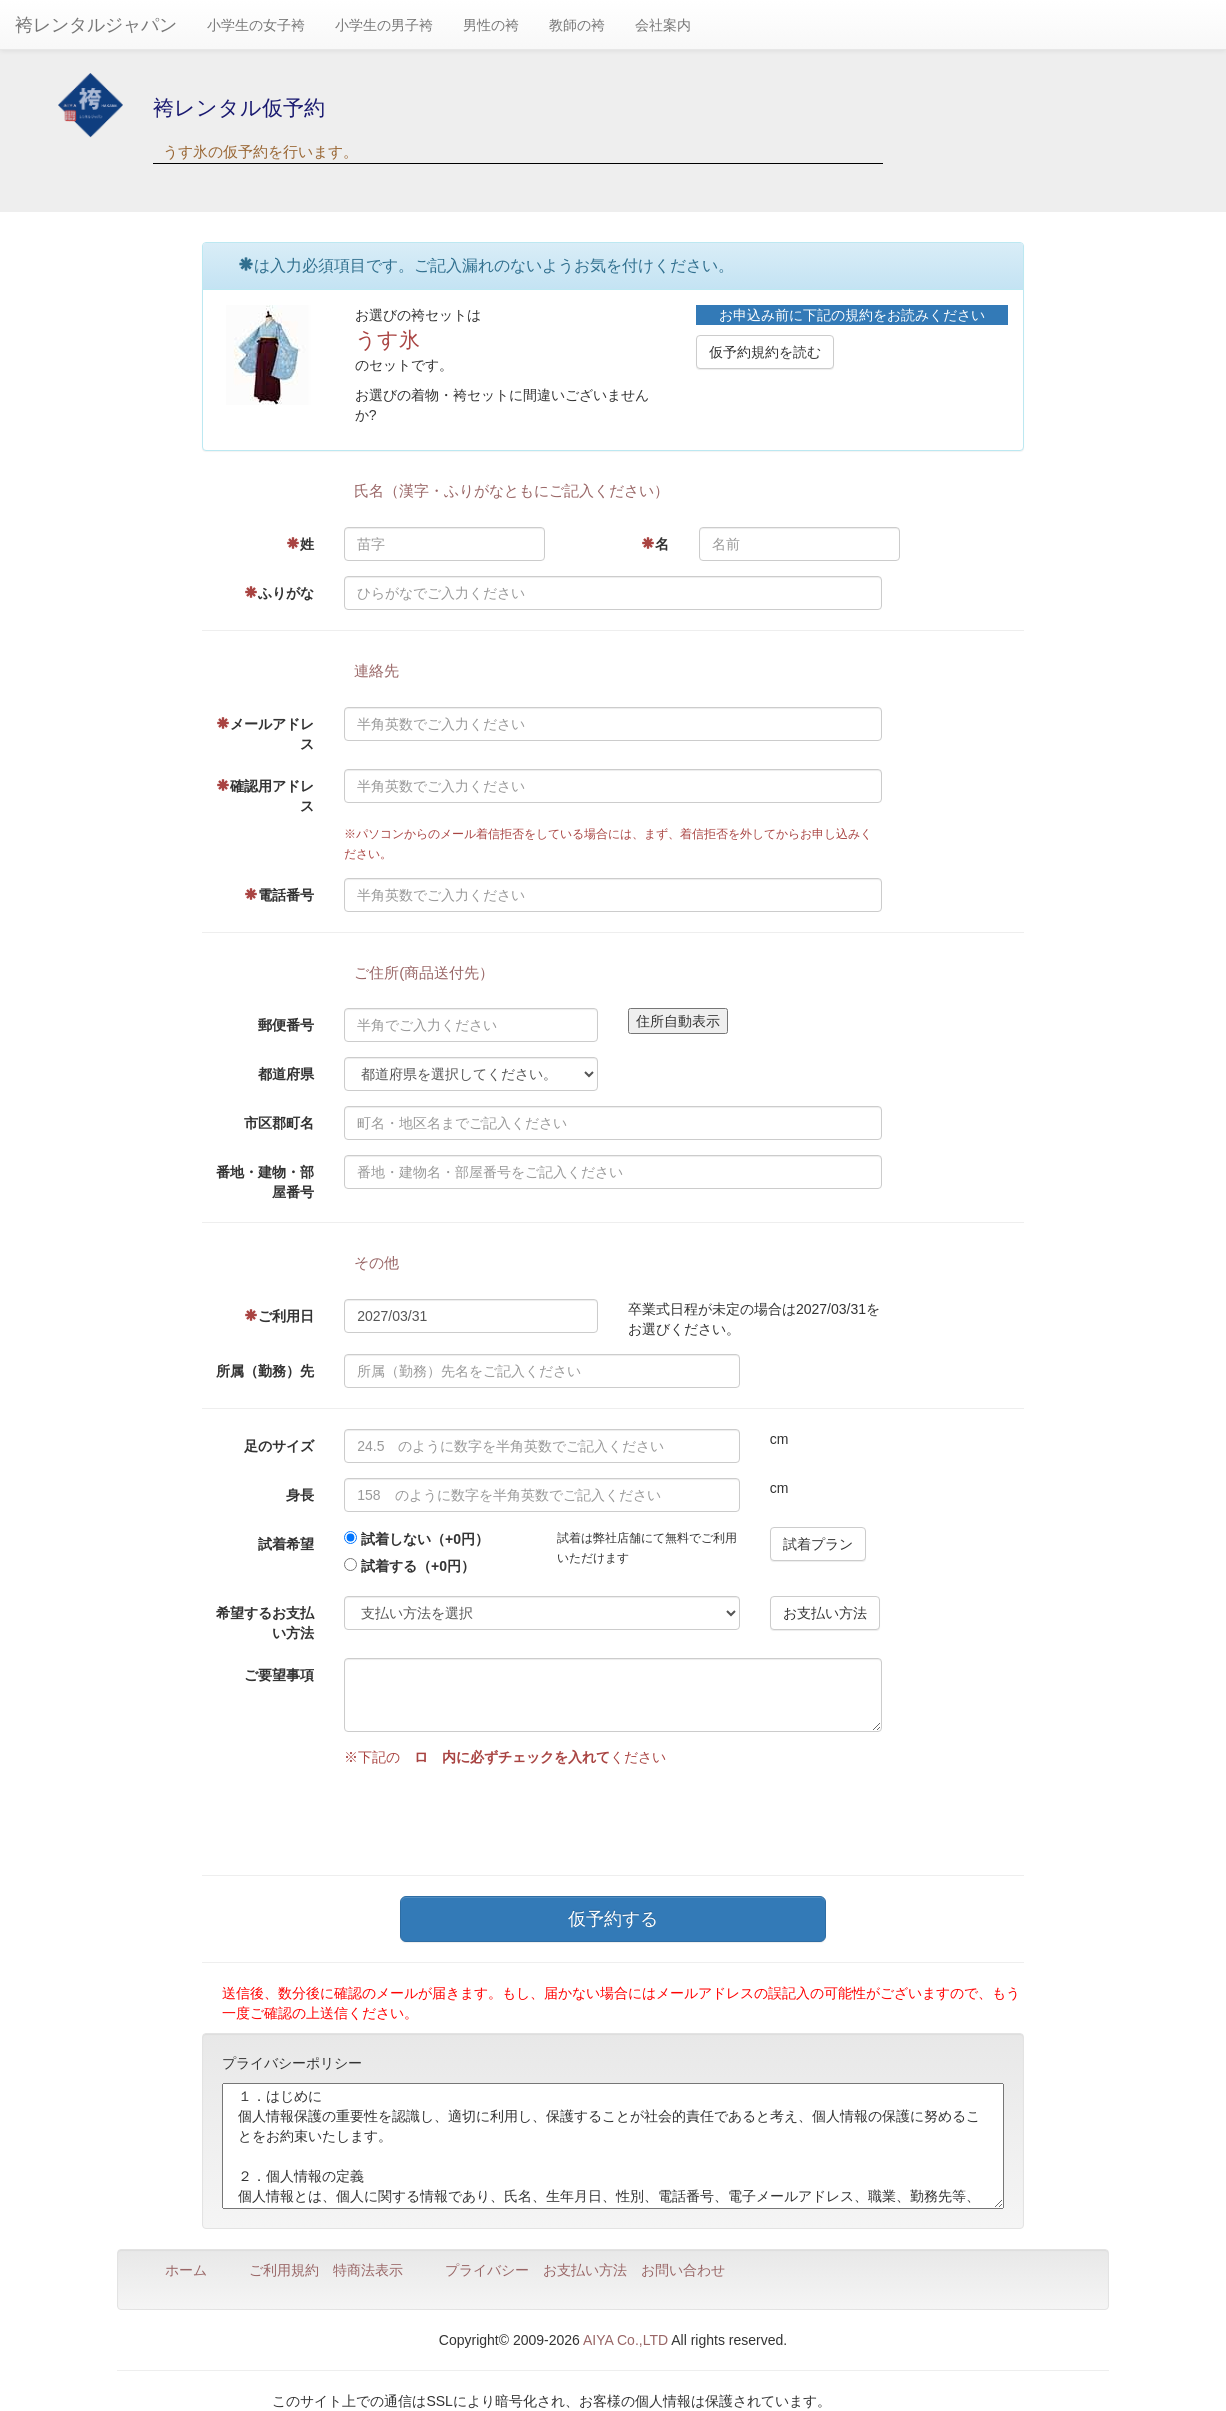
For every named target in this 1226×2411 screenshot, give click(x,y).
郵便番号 (286, 1025)
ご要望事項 (279, 1675)
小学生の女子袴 (256, 25)
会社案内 (663, 25)
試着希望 (286, 1544)
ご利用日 (279, 1316)
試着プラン (818, 1544)
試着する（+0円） (418, 1566)
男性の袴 (491, 25)
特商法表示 (368, 2270)
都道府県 (286, 1074)
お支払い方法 (825, 1613)
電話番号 (279, 895)
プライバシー (487, 2270)
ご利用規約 (284, 2270)
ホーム (186, 2270)
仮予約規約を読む (765, 352)
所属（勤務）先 (265, 1371)
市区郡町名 (279, 1123)
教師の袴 (577, 25)
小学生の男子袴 (384, 25)
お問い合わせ (683, 2270)
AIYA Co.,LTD (625, 2340)
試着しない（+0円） (425, 1539)
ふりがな (279, 593)
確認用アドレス (265, 796)
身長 (300, 1495)
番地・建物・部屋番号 (265, 1182)
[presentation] (496, 1816)
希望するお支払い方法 (265, 1623)
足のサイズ (279, 1446)
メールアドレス (265, 734)
